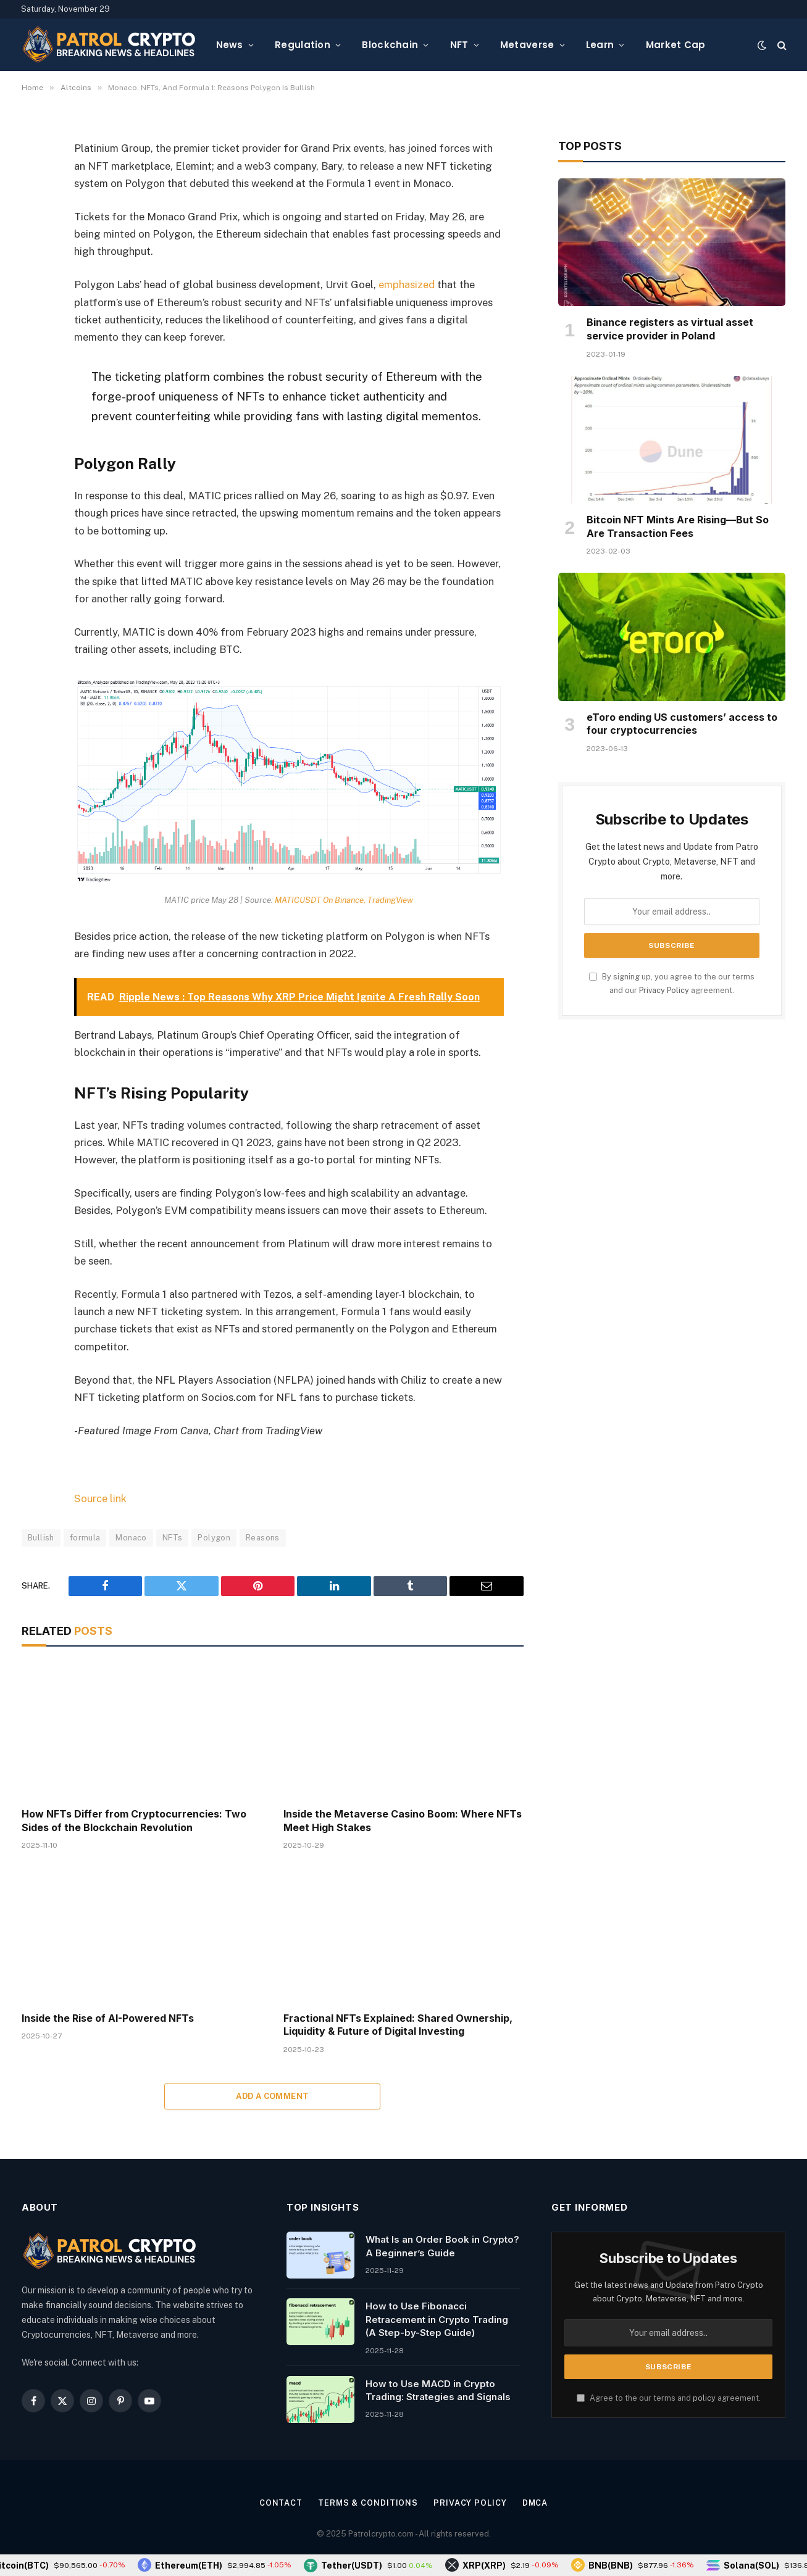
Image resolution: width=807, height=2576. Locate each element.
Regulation (302, 44)
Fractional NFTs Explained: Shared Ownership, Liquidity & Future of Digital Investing (397, 2024)
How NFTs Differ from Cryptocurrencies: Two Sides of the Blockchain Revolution (134, 1819)
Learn (600, 44)
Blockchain (390, 44)
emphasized (406, 284)
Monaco (130, 1536)
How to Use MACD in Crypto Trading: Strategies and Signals (438, 2389)
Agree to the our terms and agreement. (669, 2397)
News (229, 44)
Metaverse (527, 44)
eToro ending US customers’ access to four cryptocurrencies (682, 724)
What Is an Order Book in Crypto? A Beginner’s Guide (442, 2245)
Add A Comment (272, 2095)
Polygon (214, 1536)
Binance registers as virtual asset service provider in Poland (670, 329)
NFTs (172, 1536)
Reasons (263, 1536)
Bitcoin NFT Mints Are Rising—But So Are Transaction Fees (678, 526)
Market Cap (676, 44)
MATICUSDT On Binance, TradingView (344, 899)
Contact (279, 2501)
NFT (459, 44)
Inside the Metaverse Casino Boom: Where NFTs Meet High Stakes (402, 1819)
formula (85, 1536)
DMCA (535, 2501)
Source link (100, 1498)
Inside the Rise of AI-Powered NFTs (108, 2017)
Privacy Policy (664, 990)
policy (704, 2397)
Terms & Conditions (367, 2501)
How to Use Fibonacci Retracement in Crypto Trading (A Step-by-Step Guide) (437, 2319)
